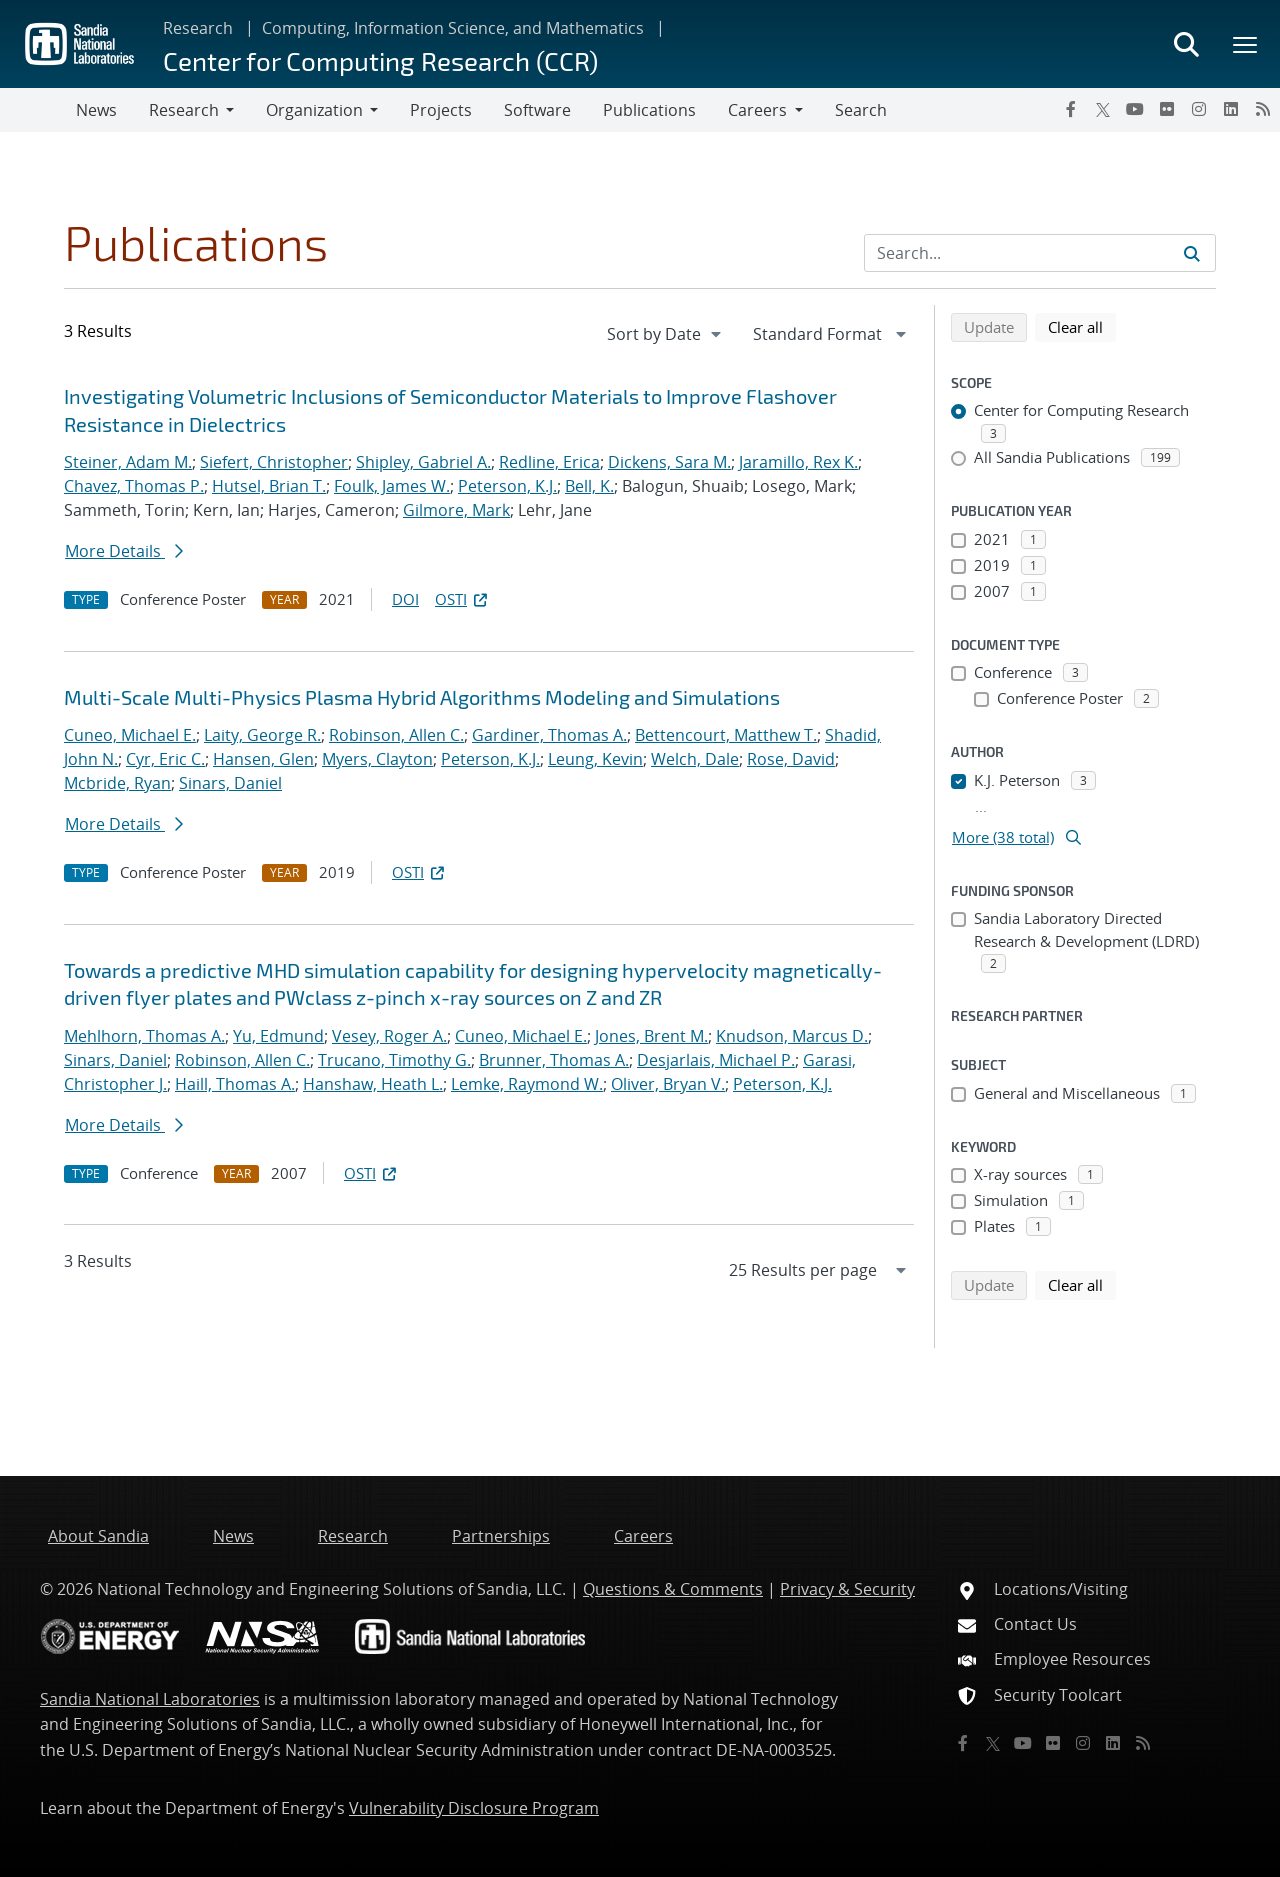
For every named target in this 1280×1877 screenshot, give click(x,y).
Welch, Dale (695, 759)
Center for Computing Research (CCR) (380, 60)
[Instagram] (1199, 109)
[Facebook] (1071, 109)
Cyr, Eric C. (165, 759)
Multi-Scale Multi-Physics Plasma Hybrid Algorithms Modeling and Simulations (422, 697)
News (96, 110)
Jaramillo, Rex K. (798, 462)
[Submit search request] (1192, 253)
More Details (124, 551)
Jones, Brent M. (651, 1036)
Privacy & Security (847, 1589)
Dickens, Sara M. (669, 462)
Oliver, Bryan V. (668, 1084)
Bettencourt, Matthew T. (726, 735)
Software (537, 110)
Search (861, 110)
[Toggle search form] (1186, 44)
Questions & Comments (673, 1589)
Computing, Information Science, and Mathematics (453, 28)
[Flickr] (1167, 109)
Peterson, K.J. (507, 486)
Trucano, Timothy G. (394, 1060)
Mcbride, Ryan (117, 783)
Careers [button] (757, 110)
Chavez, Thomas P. (134, 486)
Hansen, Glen (263, 759)
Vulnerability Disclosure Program (474, 1808)
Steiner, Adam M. (128, 462)
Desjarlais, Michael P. (716, 1060)
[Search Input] (1040, 253)
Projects (441, 110)
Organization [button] (314, 110)
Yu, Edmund (278, 1036)
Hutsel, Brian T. (269, 486)
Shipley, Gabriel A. (423, 462)
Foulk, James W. (392, 486)
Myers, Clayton (377, 759)
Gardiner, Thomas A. (549, 735)
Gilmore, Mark (456, 510)
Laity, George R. (262, 735)
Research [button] (184, 110)
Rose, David (791, 759)
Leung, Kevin (595, 759)
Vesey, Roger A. (389, 1036)
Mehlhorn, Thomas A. (144, 1036)
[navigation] (666, 334)
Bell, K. (589, 486)
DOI (405, 599)
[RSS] (1263, 109)
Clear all (1082, 326)
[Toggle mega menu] (1246, 44)
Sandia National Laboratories (150, 1699)
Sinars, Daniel (230, 783)
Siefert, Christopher (274, 462)
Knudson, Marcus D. (792, 1036)
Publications (649, 110)
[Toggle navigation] (38, 110)
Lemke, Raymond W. (527, 1084)
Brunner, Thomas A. (554, 1060)
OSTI (463, 599)
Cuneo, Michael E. (130, 735)
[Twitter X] (1103, 109)
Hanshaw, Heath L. (373, 1084)
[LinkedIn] (1231, 109)
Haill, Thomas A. (235, 1084)
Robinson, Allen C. (396, 735)
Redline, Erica (549, 462)
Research (198, 28)
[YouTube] (1135, 109)
